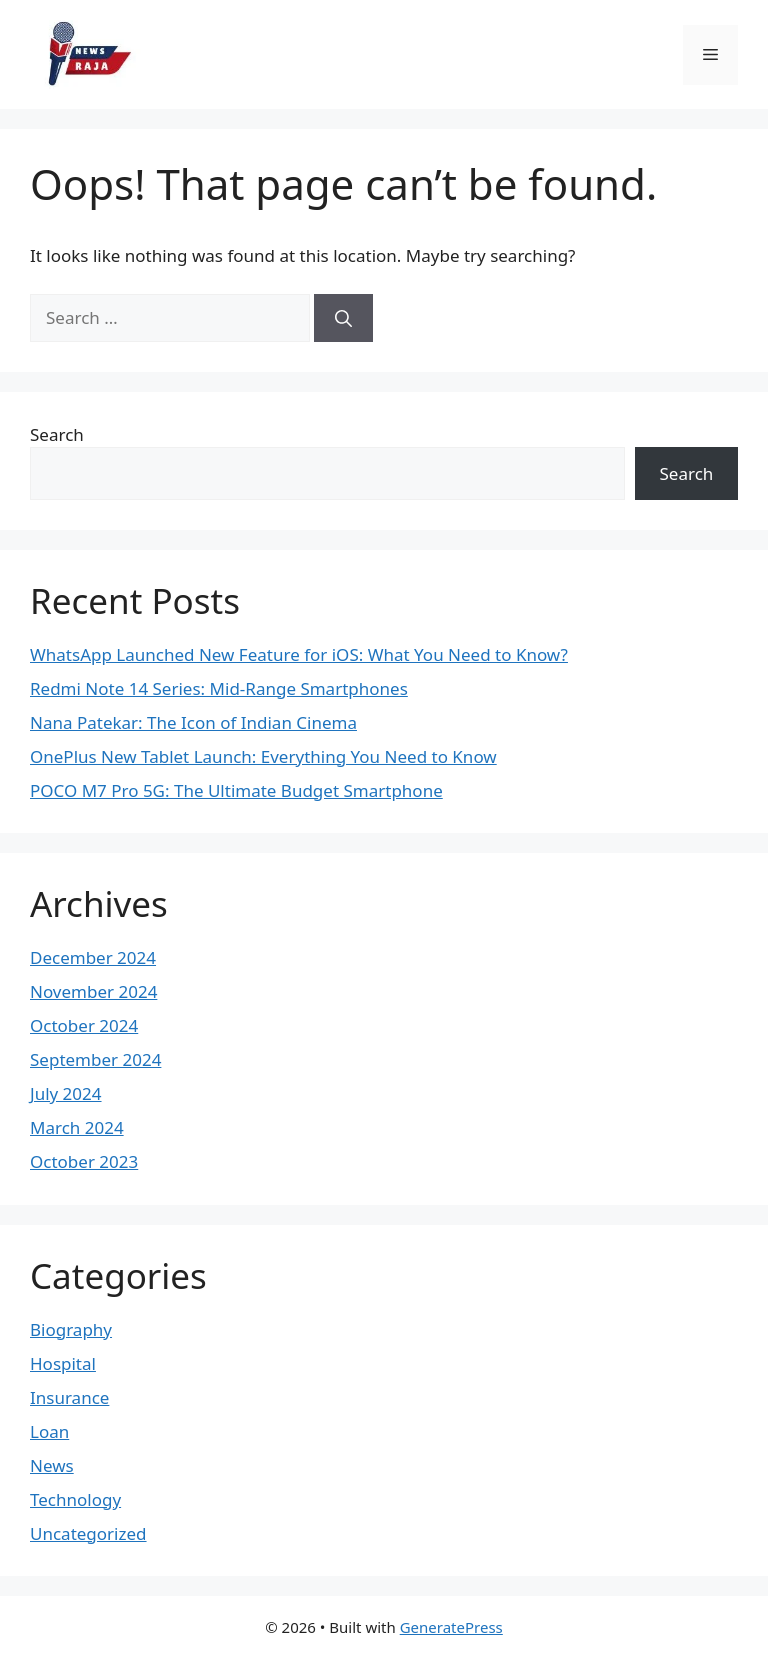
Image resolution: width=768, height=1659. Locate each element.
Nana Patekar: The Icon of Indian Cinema (193, 722)
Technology (75, 1499)
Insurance (69, 1397)
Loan (49, 1431)
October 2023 (84, 1161)
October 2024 (84, 1025)
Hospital (63, 1363)
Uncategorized (88, 1533)
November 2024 (93, 991)
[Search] (343, 318)
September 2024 (95, 1059)
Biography (71, 1329)
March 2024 (77, 1127)
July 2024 (66, 1093)
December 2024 (93, 957)
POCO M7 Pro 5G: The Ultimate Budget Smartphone (236, 790)
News (52, 1465)
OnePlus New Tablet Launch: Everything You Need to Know (263, 756)
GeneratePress (451, 1627)
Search (57, 434)
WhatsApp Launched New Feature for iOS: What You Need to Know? (299, 654)
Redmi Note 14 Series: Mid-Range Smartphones (219, 688)
